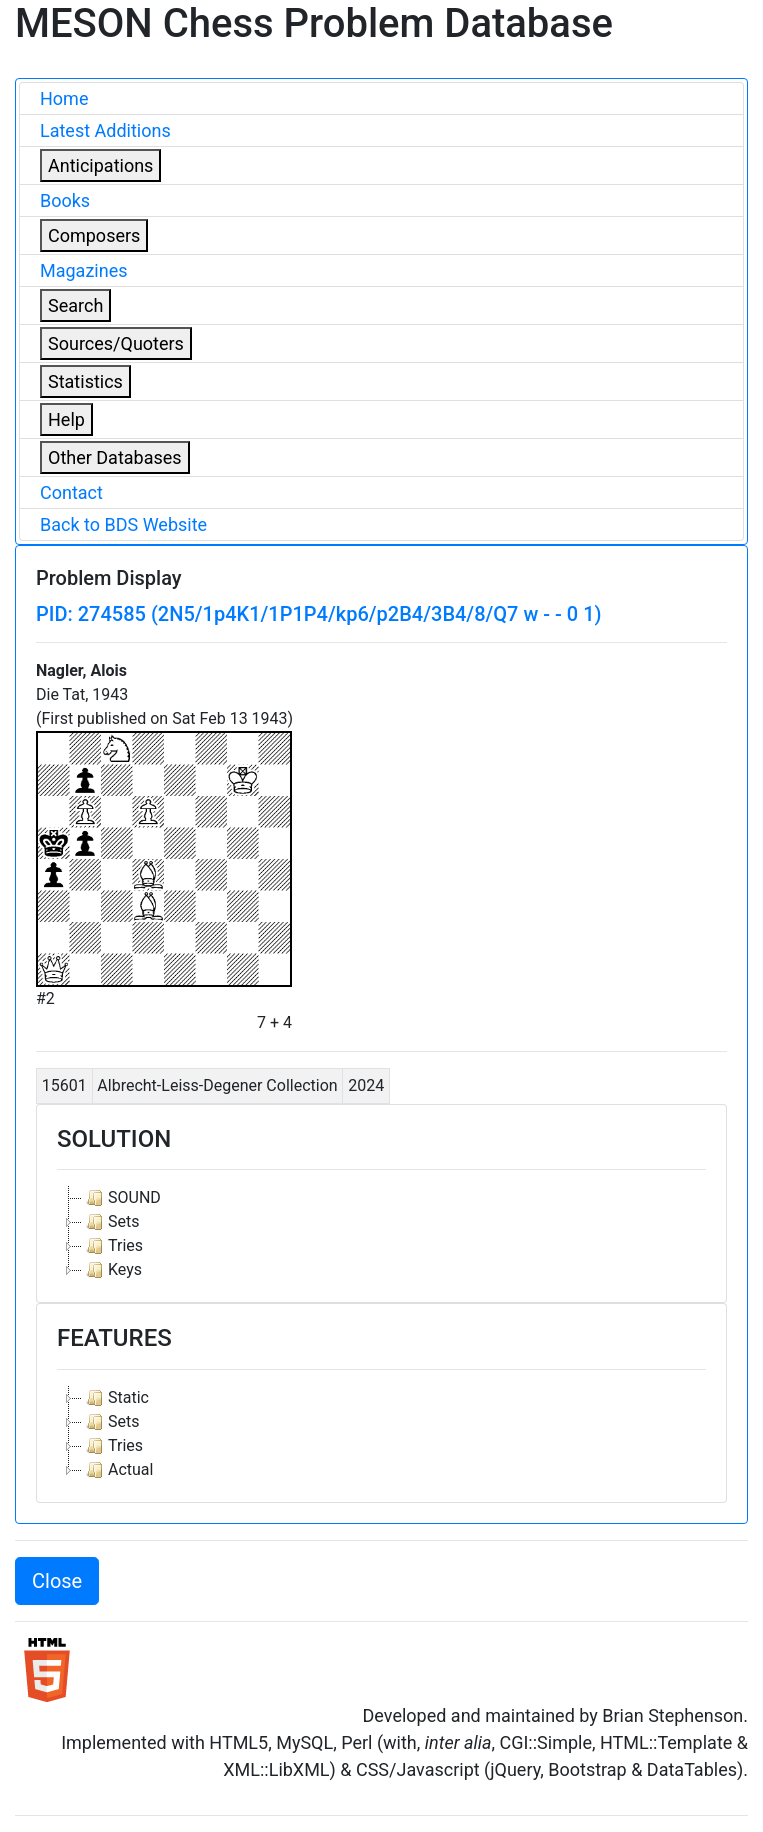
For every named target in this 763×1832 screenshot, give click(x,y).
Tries (112, 1246)
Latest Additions (105, 130)
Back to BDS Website (123, 524)
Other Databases (115, 457)
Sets (110, 1222)
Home (64, 98)
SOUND (121, 1198)
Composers (94, 235)
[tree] (381, 1234)
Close (57, 1581)
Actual (117, 1470)
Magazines (84, 270)
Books (65, 200)
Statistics (85, 381)
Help (66, 419)
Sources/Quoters (116, 343)
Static (115, 1398)
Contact (71, 492)
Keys (112, 1270)
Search (75, 305)
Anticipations (100, 165)
